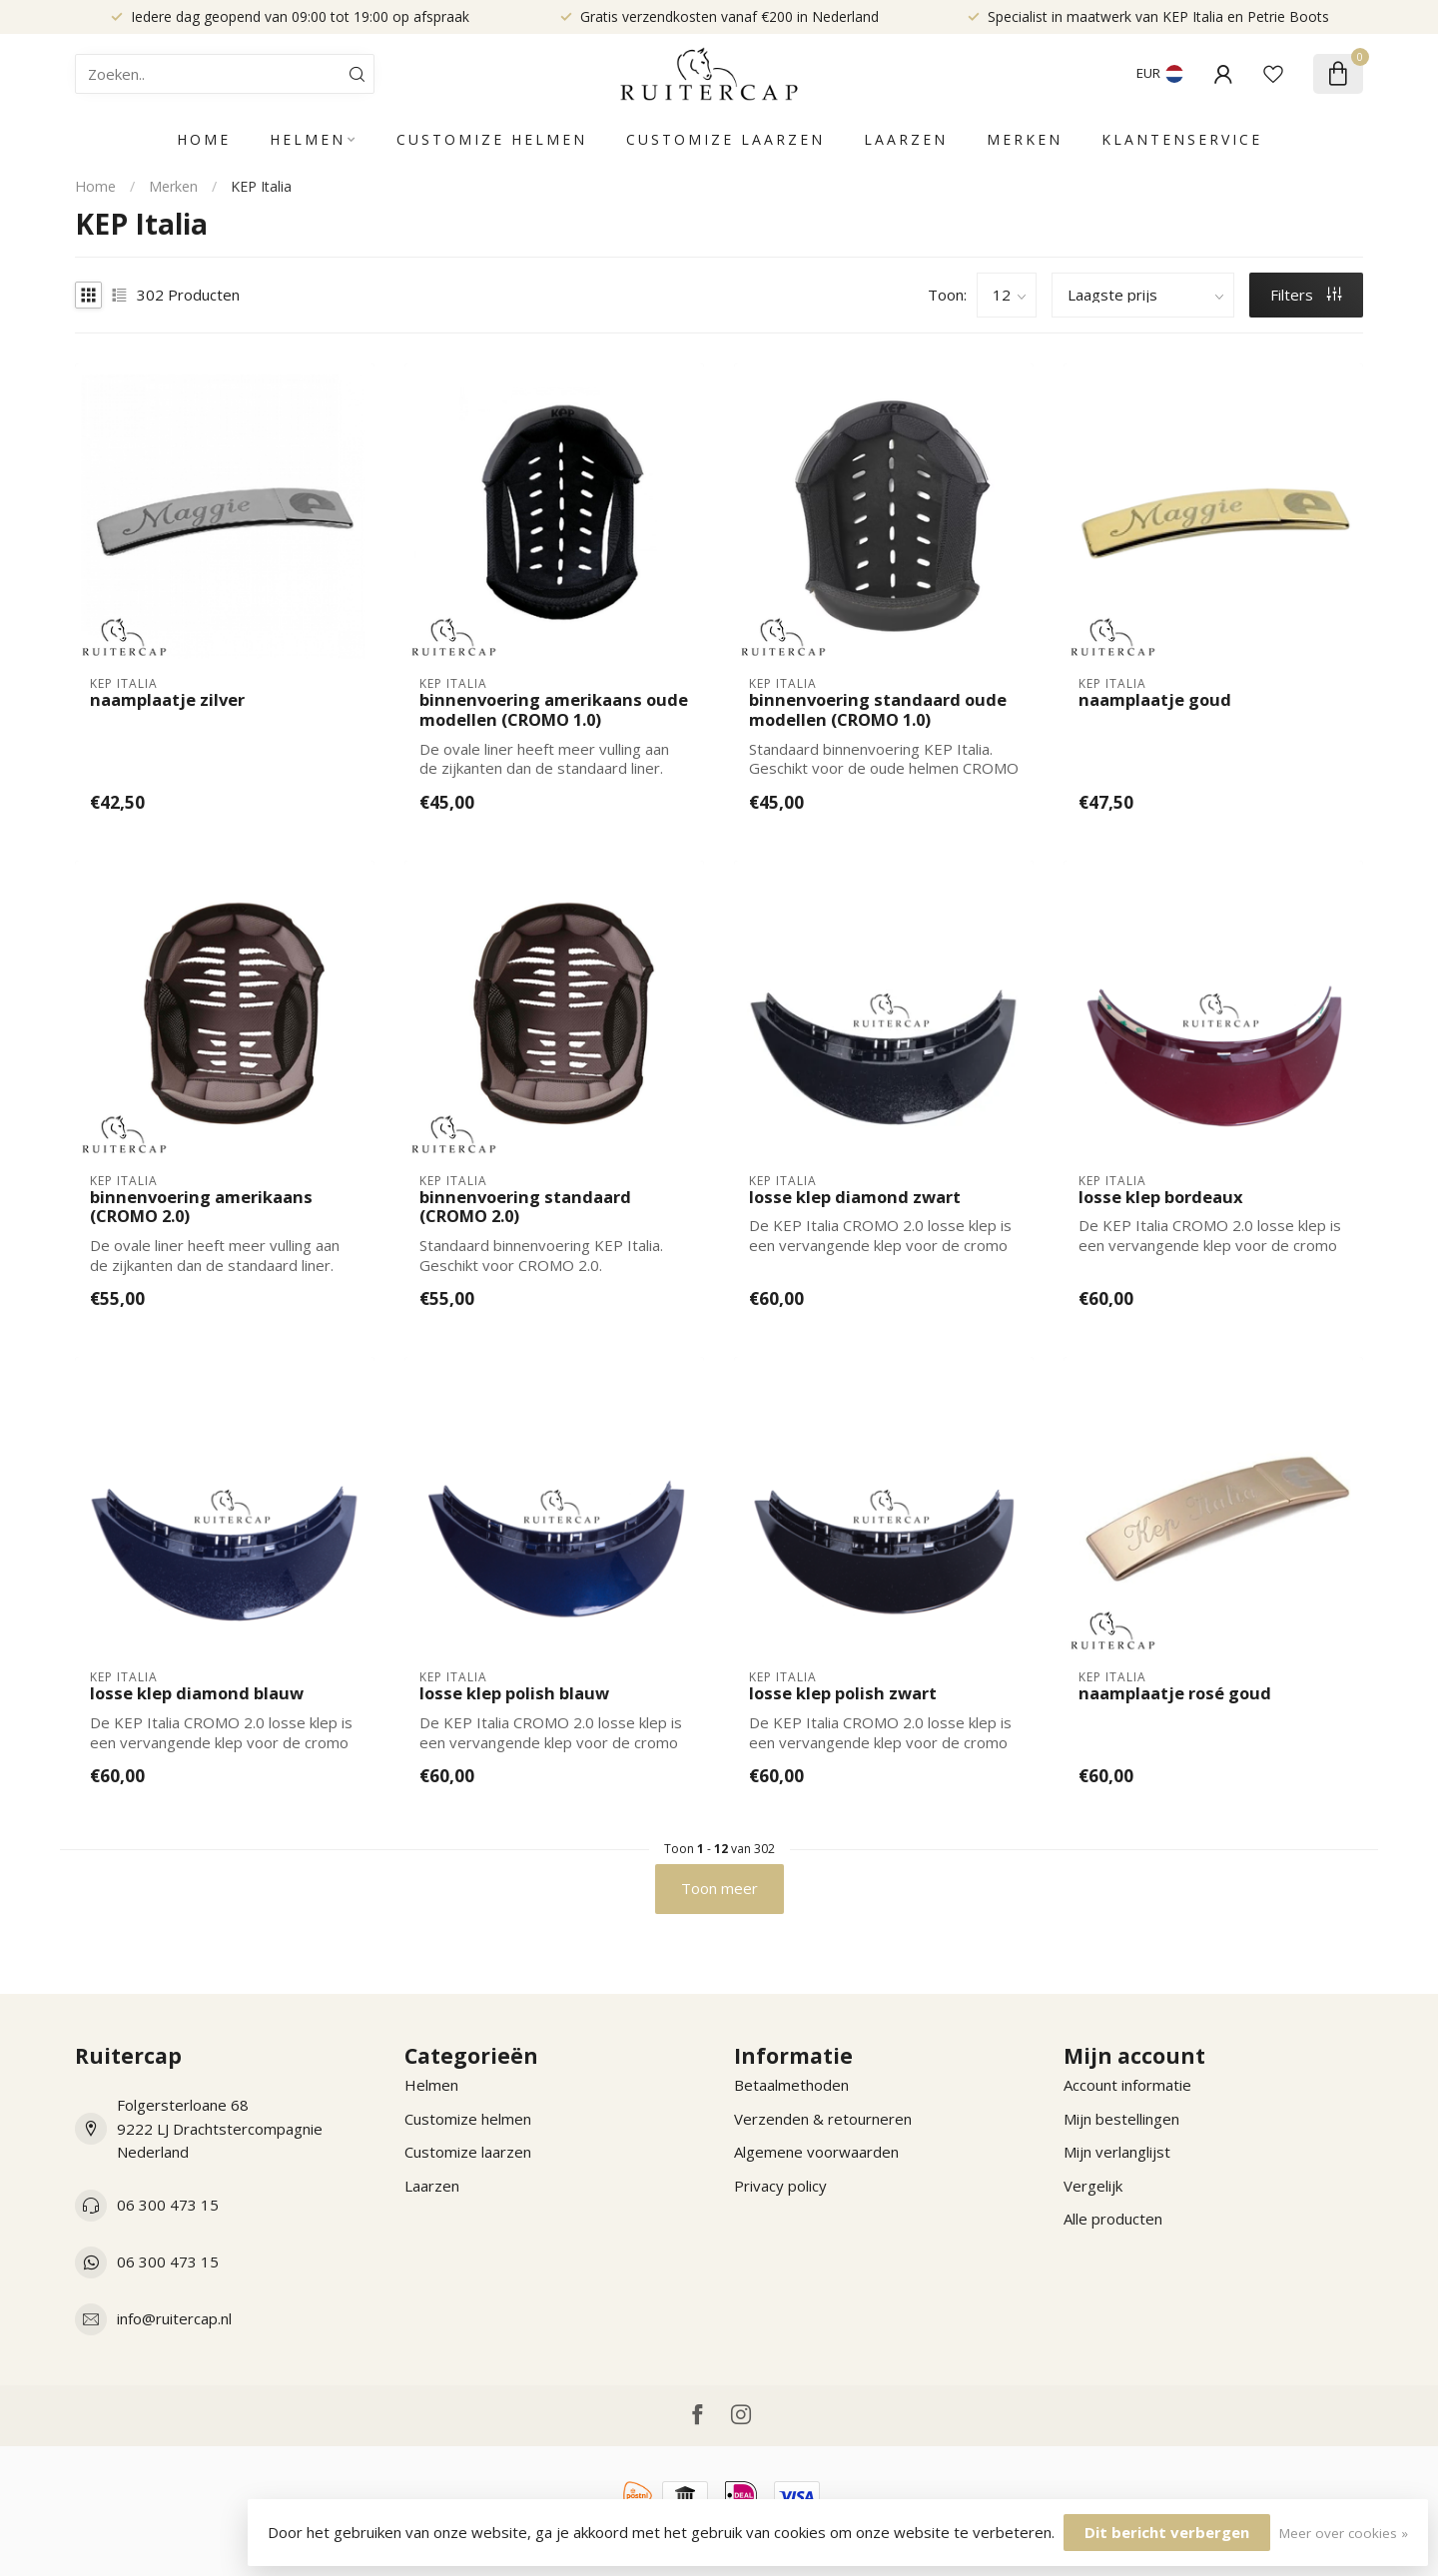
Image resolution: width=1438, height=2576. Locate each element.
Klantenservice (1181, 139)
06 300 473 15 (168, 2205)
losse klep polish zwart (843, 1693)
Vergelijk (1093, 2186)
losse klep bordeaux (1160, 1197)
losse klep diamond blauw (197, 1693)
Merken (1025, 139)
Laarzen (906, 139)
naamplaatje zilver (167, 700)
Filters (1306, 295)
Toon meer (719, 1888)
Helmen (308, 139)
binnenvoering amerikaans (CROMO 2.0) (201, 1207)
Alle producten (1113, 2219)
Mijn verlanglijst (1117, 2152)
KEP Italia (261, 186)
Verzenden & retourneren (823, 2119)
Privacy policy (780, 2186)
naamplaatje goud (1154, 700)
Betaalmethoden (791, 2085)
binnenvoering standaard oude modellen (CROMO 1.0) (878, 710)
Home (204, 139)
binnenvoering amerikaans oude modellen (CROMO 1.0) (553, 710)
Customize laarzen (725, 139)
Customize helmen (491, 139)
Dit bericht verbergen (1166, 2532)
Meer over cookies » (1343, 2533)
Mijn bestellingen (1121, 2119)
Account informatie (1127, 2085)
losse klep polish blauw (514, 1693)
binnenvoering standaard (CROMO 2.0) (525, 1207)
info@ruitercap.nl (174, 2318)
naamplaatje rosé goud (1174, 1693)
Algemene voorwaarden (816, 2152)
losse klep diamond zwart (855, 1197)
